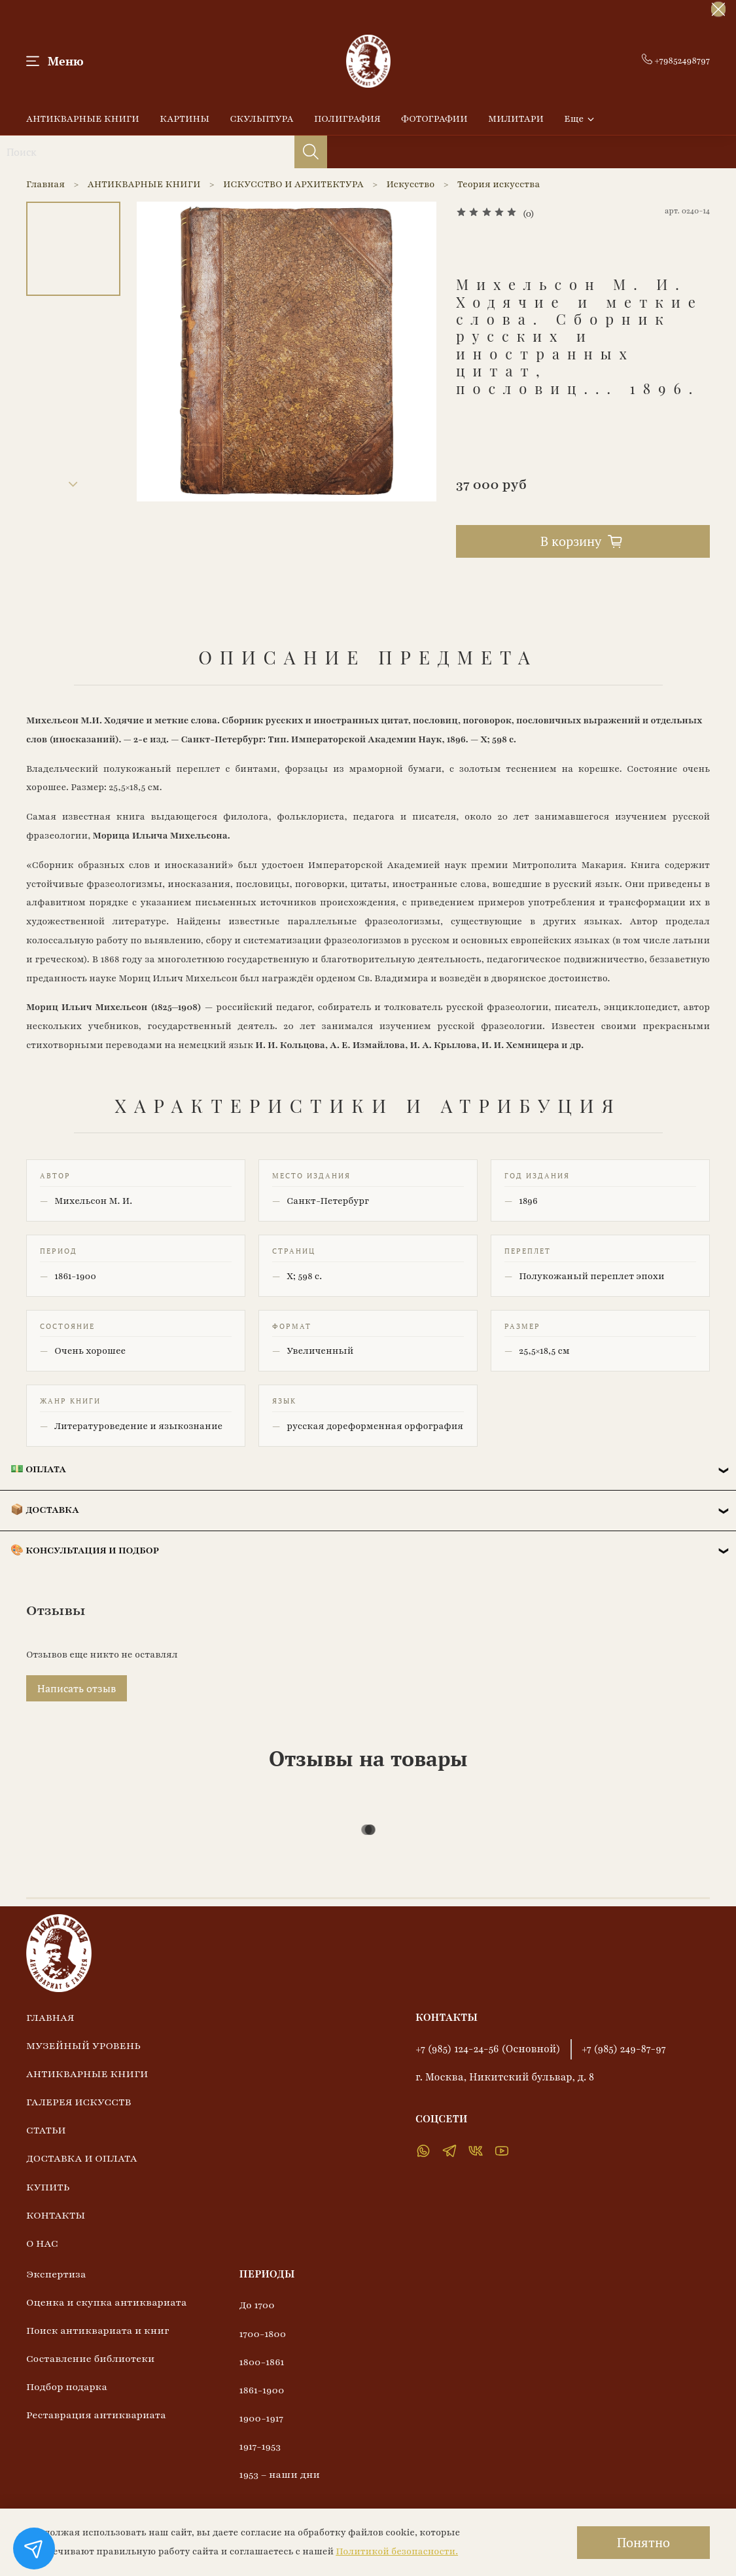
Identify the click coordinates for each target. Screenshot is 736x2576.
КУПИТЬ (47, 2187)
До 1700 (257, 2305)
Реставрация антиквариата (96, 2415)
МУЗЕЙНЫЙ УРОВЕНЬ (83, 2045)
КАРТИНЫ (184, 119)
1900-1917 (261, 2418)
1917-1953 (260, 2446)
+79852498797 (676, 60)
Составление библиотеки (90, 2358)
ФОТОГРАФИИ (434, 119)
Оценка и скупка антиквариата (106, 2302)
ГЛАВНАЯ (50, 2017)
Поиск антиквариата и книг (97, 2330)
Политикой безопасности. (397, 2551)
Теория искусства (498, 184)
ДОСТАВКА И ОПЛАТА (81, 2158)
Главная (45, 184)
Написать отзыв (76, 1688)
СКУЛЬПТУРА (261, 119)
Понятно (643, 2542)
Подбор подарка (66, 2386)
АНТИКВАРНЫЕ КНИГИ (82, 119)
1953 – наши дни (279, 2474)
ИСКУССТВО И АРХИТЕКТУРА (293, 184)
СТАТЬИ (46, 2130)
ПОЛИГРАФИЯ (347, 119)
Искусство (411, 184)
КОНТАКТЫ (55, 2215)
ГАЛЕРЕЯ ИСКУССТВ (78, 2102)
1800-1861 (262, 2361)
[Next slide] (73, 484)
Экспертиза (56, 2274)
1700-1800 (263, 2333)
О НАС (42, 2243)
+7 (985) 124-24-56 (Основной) (488, 2049)
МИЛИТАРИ (516, 119)
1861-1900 (262, 2390)
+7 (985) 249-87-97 (624, 2049)
